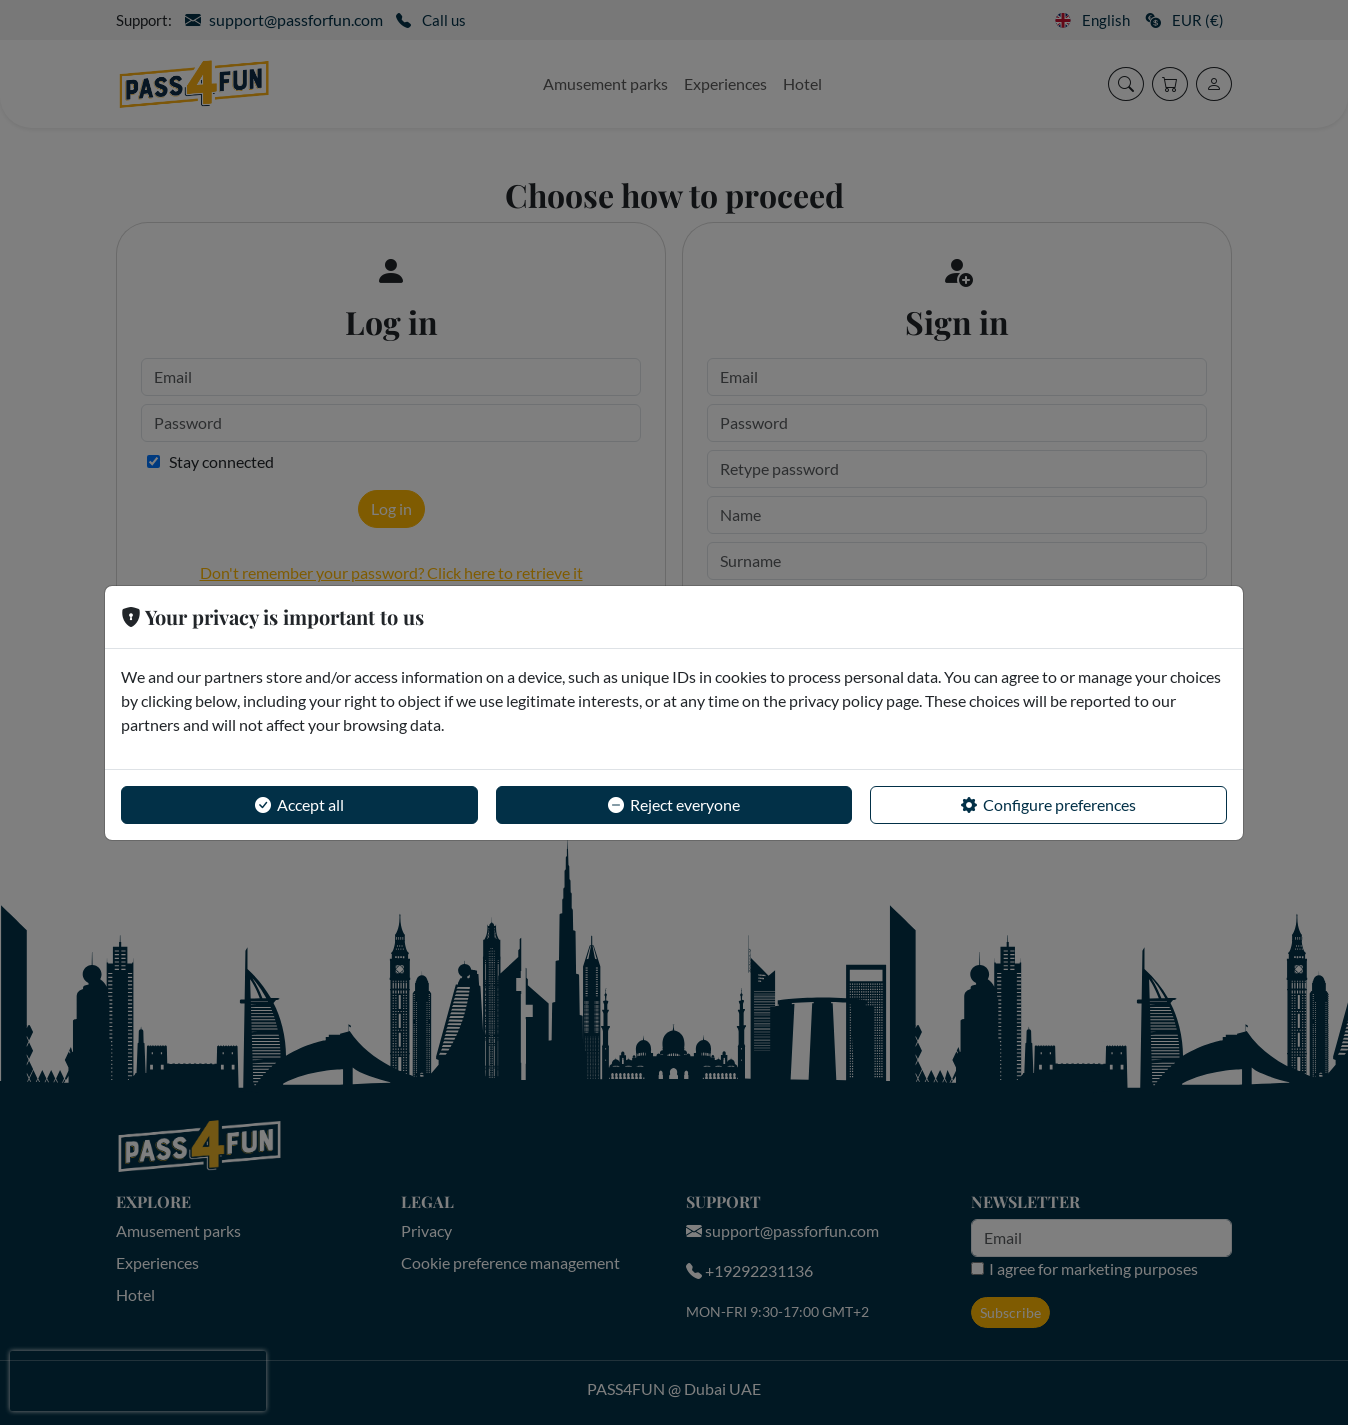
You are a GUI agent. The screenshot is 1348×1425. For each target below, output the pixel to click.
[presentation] (138, 1381)
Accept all (299, 805)
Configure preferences (1048, 805)
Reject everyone (674, 805)
